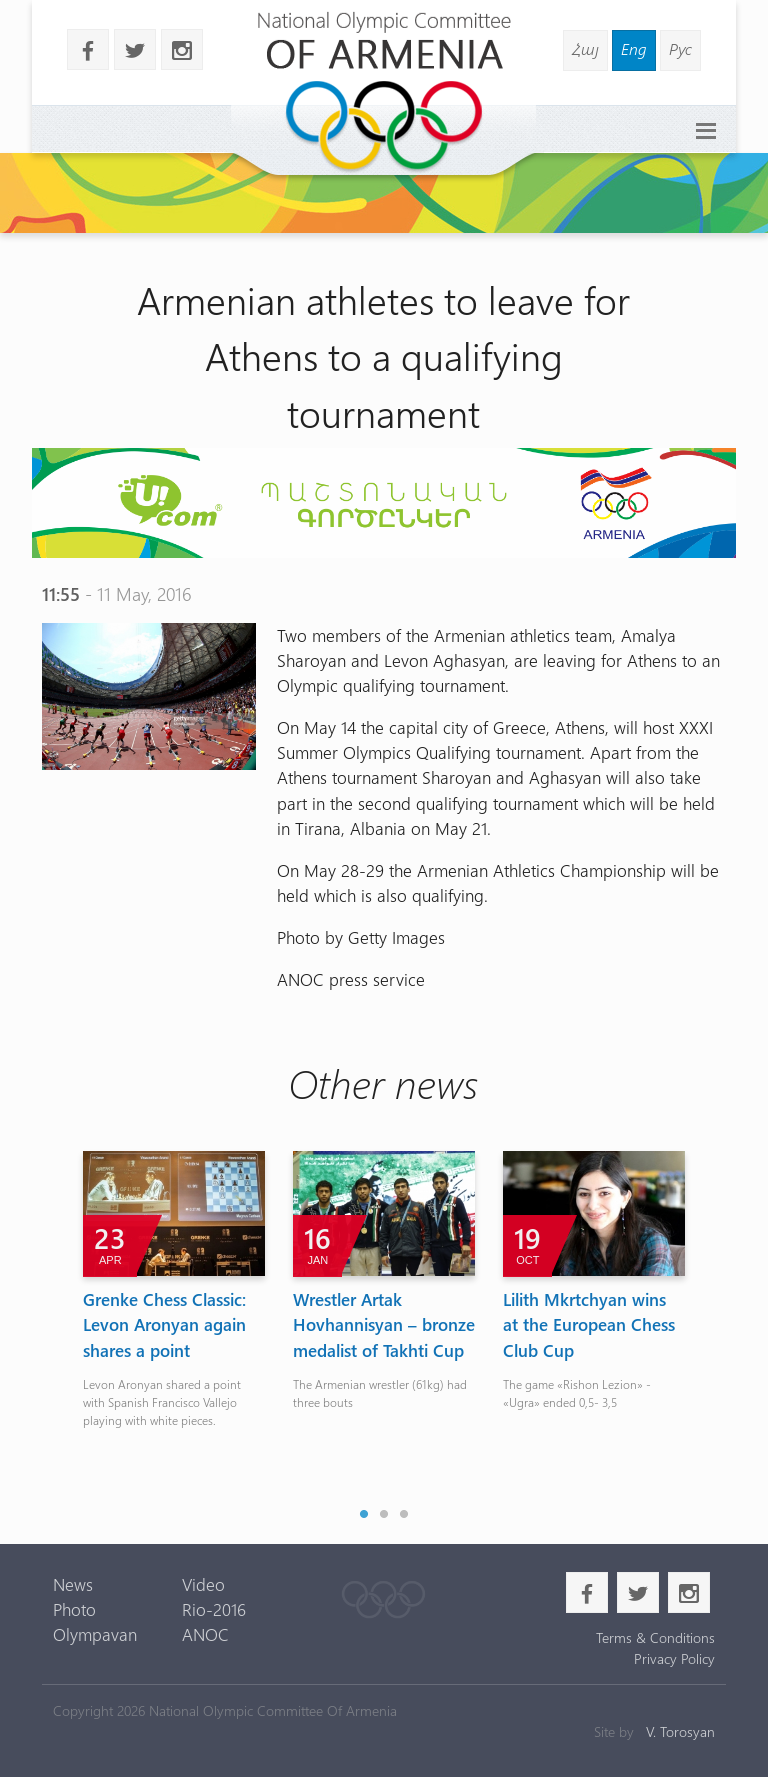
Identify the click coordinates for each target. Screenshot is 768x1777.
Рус (680, 48)
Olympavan (95, 1634)
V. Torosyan (680, 1731)
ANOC (205, 1634)
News (73, 1584)
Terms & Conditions (655, 1637)
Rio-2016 (214, 1609)
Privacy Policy (674, 1658)
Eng (634, 48)
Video (203, 1584)
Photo (74, 1609)
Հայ (585, 48)
